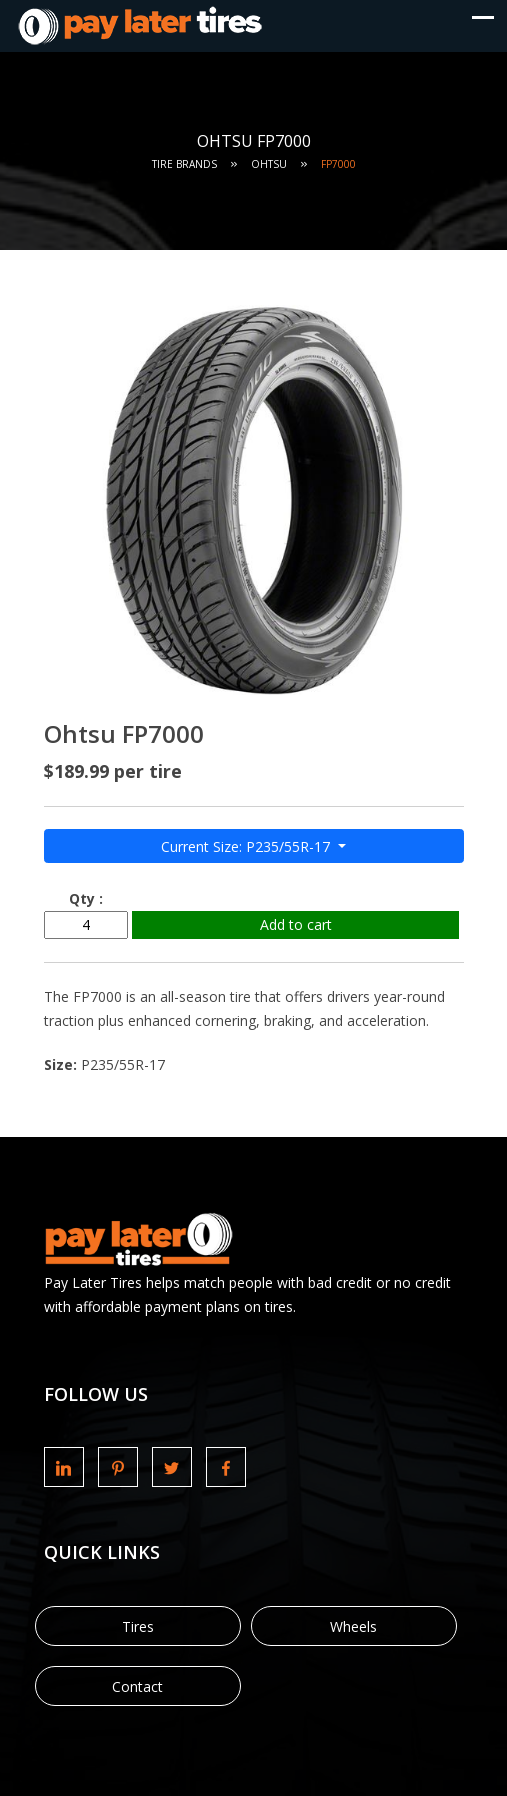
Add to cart (296, 924)
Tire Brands (184, 164)
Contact (137, 1686)
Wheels (353, 1626)
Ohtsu (269, 164)
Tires (138, 1626)
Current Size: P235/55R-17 (247, 846)
